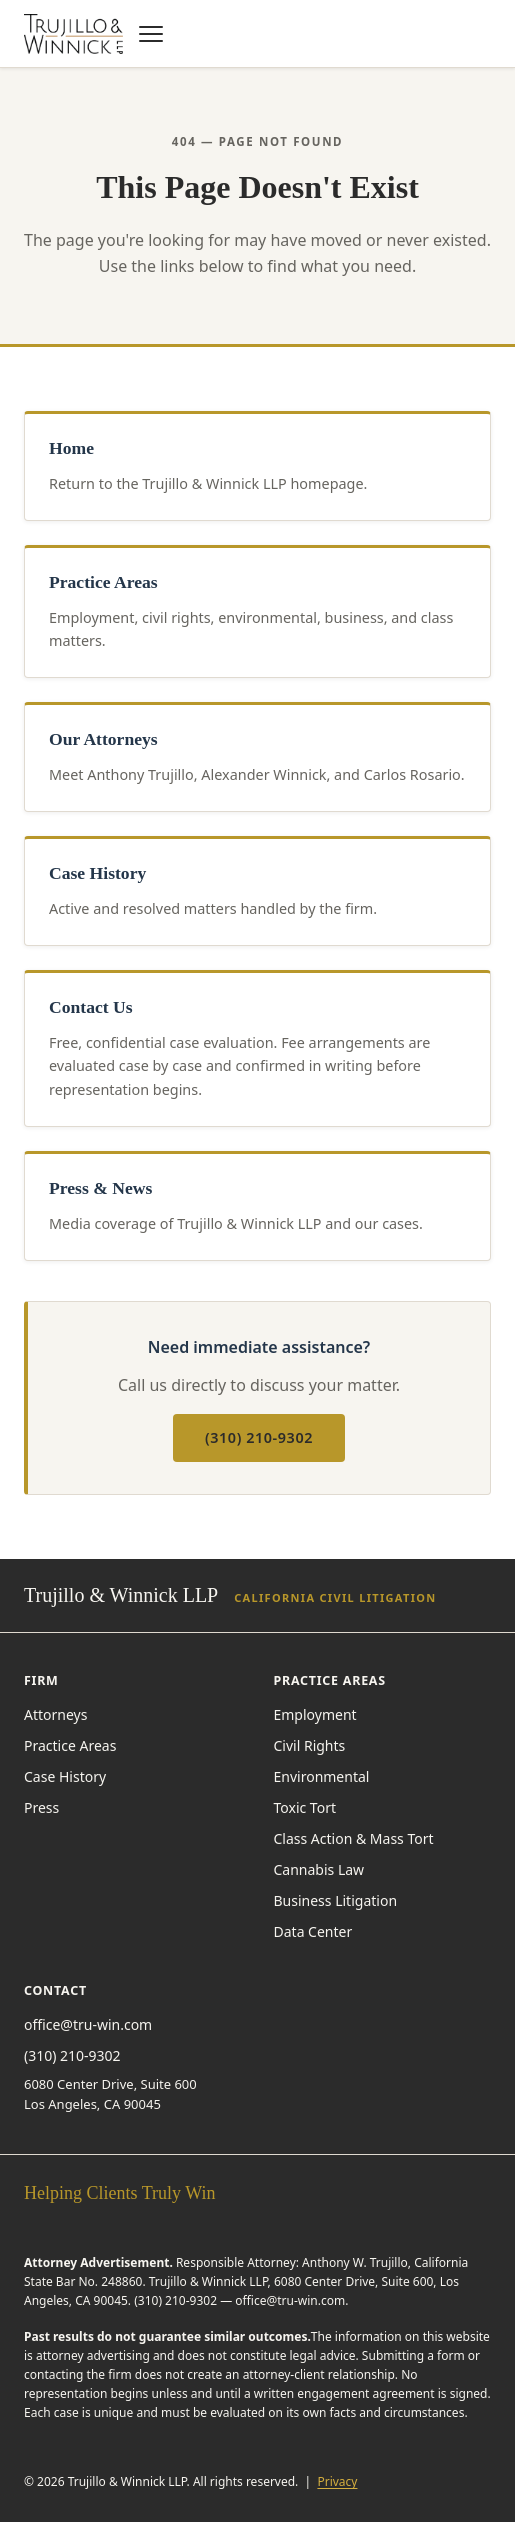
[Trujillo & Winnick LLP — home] (73, 34)
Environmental (322, 1776)
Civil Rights (310, 1745)
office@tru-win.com (88, 2024)
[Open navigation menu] (151, 34)
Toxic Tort (305, 1807)
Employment (315, 1714)
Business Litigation (336, 1900)
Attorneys (55, 1714)
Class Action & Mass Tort (354, 1838)
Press (41, 1807)
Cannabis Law (319, 1869)
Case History (65, 1776)
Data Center (313, 1931)
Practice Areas (70, 1745)
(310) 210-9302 (259, 1437)
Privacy (337, 2481)
